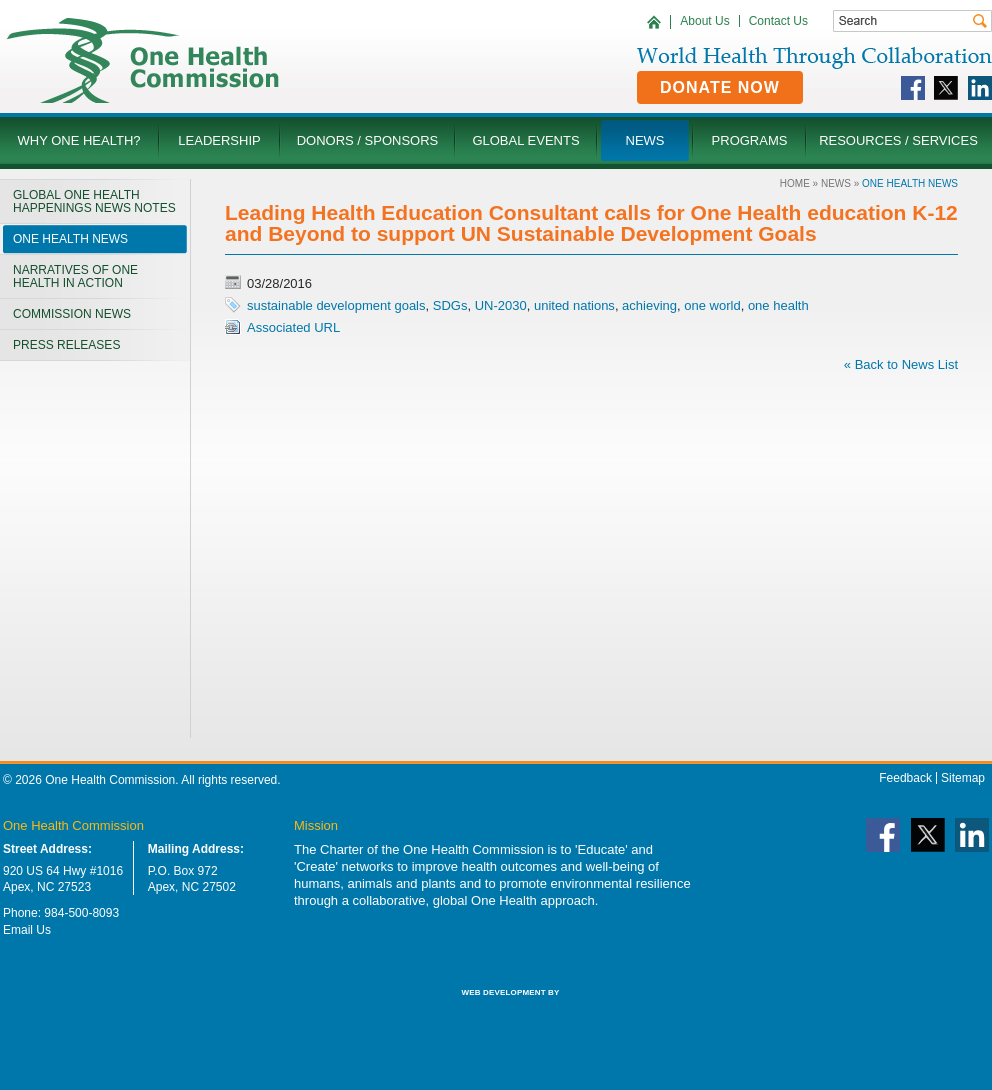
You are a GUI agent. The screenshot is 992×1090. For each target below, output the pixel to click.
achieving (649, 305)
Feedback (905, 778)
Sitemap (963, 778)
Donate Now (720, 87)
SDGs (450, 305)
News (836, 183)
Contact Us (778, 21)
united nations (574, 305)
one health (778, 305)
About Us (704, 21)
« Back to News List (901, 364)
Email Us (27, 930)
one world (712, 305)
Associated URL (293, 327)
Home (795, 183)
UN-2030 (501, 305)
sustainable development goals (336, 305)
